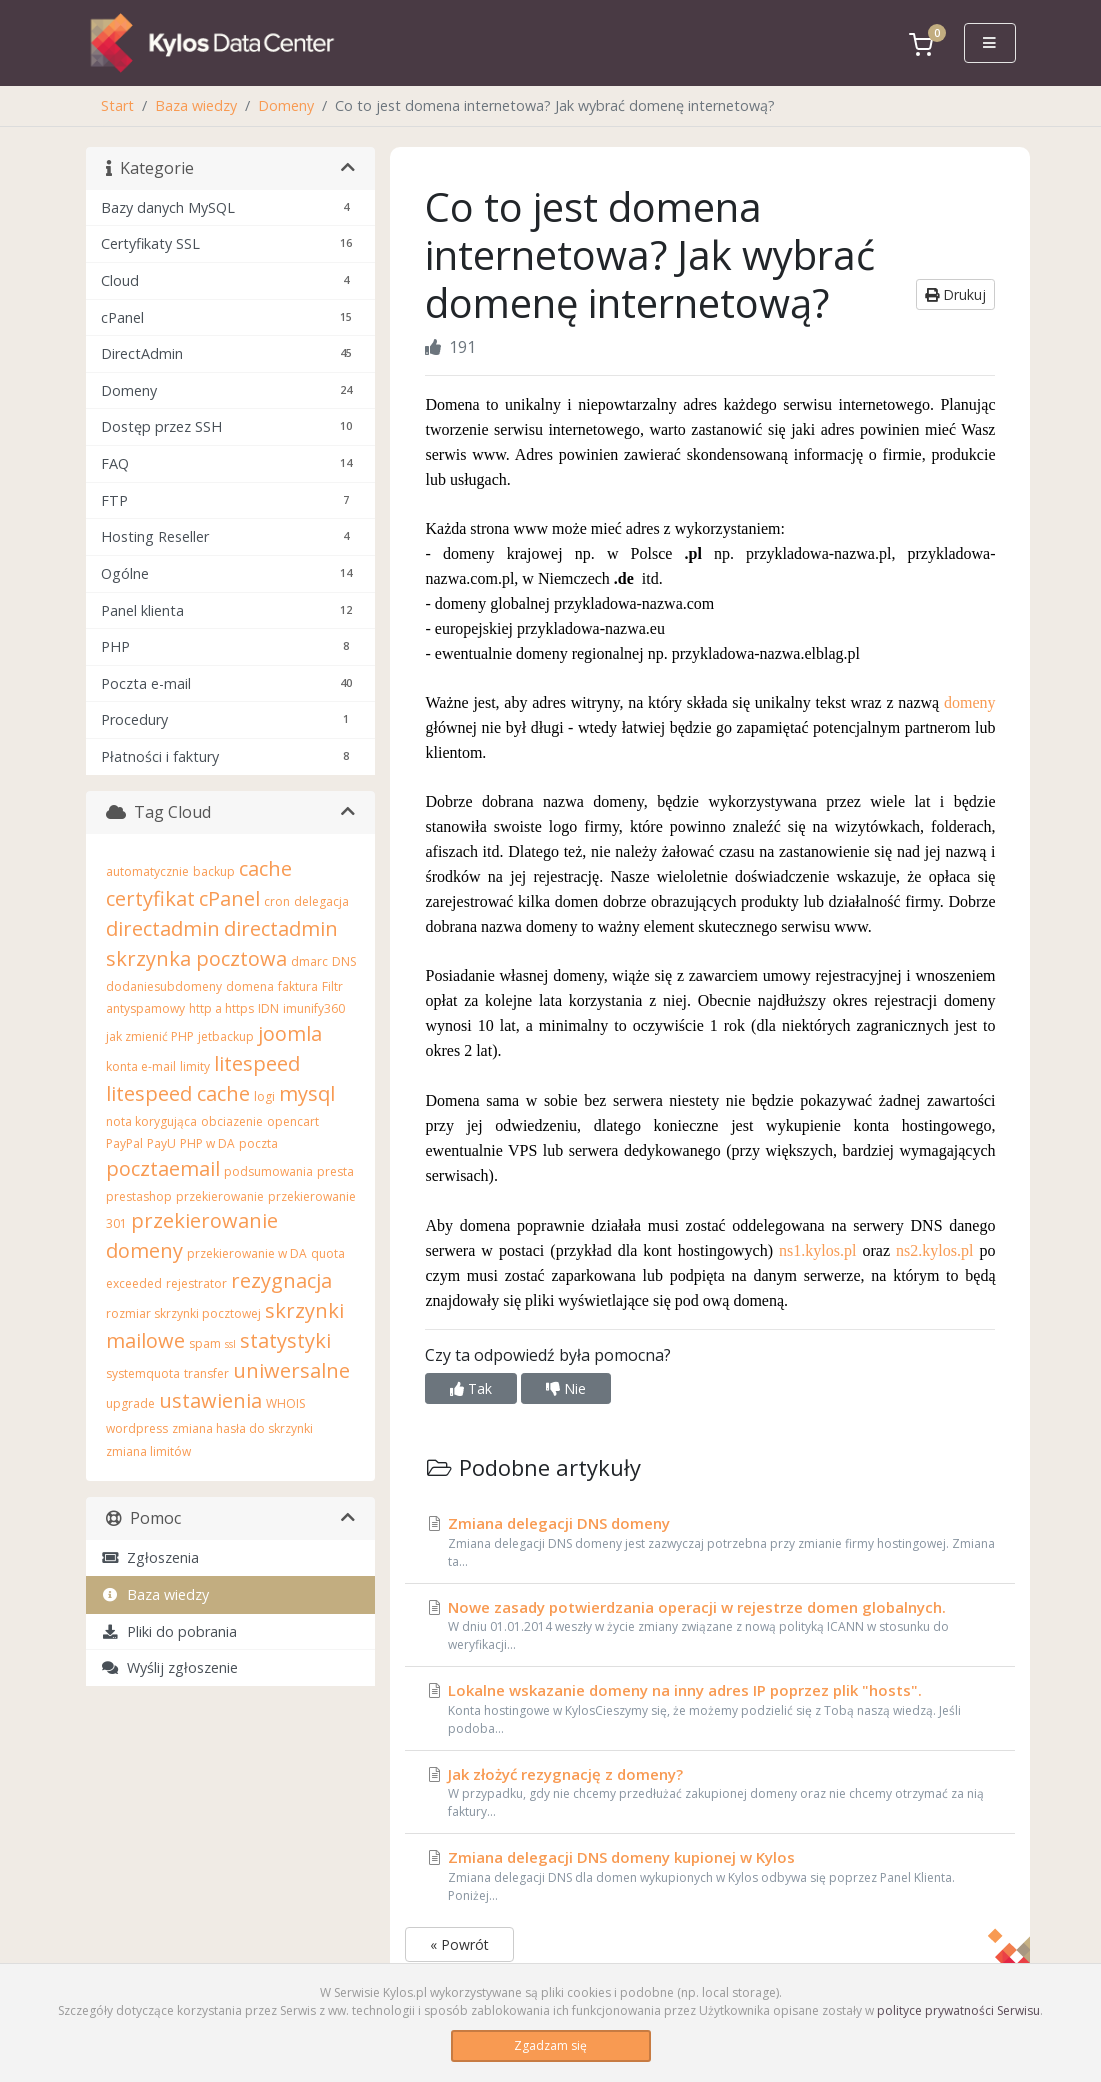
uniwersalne (291, 1370)
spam (205, 1343)
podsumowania (268, 1171)
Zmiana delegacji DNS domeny (710, 1542)
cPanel (229, 898)
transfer (206, 1373)
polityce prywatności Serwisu (958, 2010)
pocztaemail (163, 1168)
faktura (298, 986)
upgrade (130, 1403)
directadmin (163, 928)
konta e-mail (141, 1066)
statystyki (285, 1340)
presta (335, 1171)
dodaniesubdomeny (164, 986)
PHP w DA (207, 1143)
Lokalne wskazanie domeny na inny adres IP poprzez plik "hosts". (710, 1709)
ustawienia (210, 1400)
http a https (221, 1008)
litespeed (257, 1063)
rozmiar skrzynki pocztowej (183, 1313)
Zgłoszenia (150, 1557)
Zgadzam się (550, 2045)
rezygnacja (281, 1280)
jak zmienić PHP (150, 1036)
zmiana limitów (148, 1451)
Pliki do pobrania (169, 1631)
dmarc (309, 961)
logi (264, 1096)
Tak (471, 1388)
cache (265, 868)
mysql (307, 1093)
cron (277, 901)
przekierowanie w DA (247, 1253)
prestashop (139, 1196)
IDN (268, 1008)
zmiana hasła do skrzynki (242, 1428)
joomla (290, 1033)
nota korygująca (151, 1121)
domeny (970, 702)
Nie (566, 1388)
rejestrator (196, 1283)
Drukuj (955, 294)
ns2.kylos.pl (934, 1250)
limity (195, 1066)
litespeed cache (178, 1093)
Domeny (286, 105)
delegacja (321, 901)
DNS (344, 961)
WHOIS (285, 1403)
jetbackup (226, 1036)
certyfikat (150, 898)
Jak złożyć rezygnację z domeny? (710, 1793)
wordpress (137, 1428)
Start (117, 105)
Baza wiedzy (196, 105)
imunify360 (314, 1008)
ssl (230, 1344)
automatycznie (147, 871)
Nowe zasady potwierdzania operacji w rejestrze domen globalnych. (710, 1626)
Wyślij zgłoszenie (169, 1667)
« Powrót (459, 1944)
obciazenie (232, 1121)
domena (250, 986)
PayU (161, 1143)
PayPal (124, 1143)
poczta (258, 1143)
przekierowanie (220, 1196)
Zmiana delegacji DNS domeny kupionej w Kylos (710, 1876)
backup (214, 871)
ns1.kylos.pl (817, 1250)
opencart (293, 1121)
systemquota (143, 1373)
